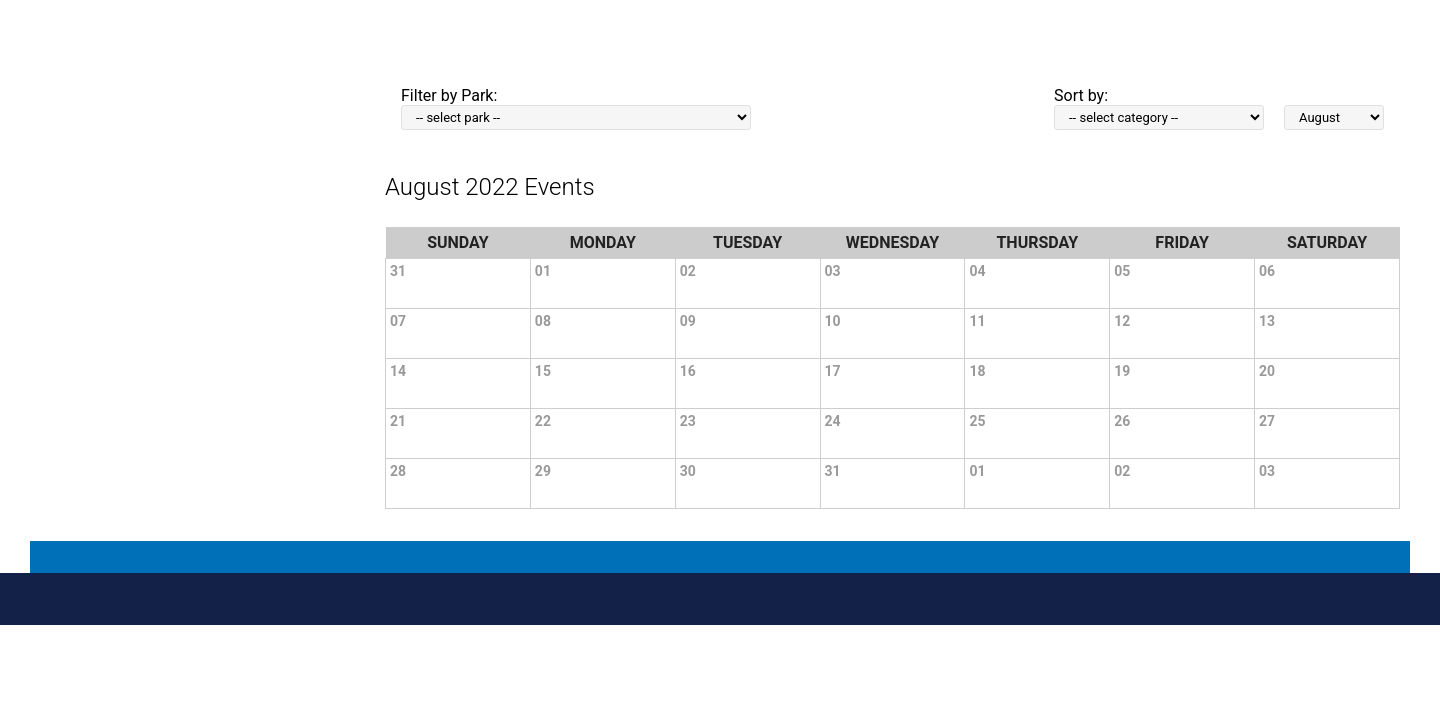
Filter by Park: (449, 95)
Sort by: (1081, 95)
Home (739, 62)
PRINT (696, 60)
